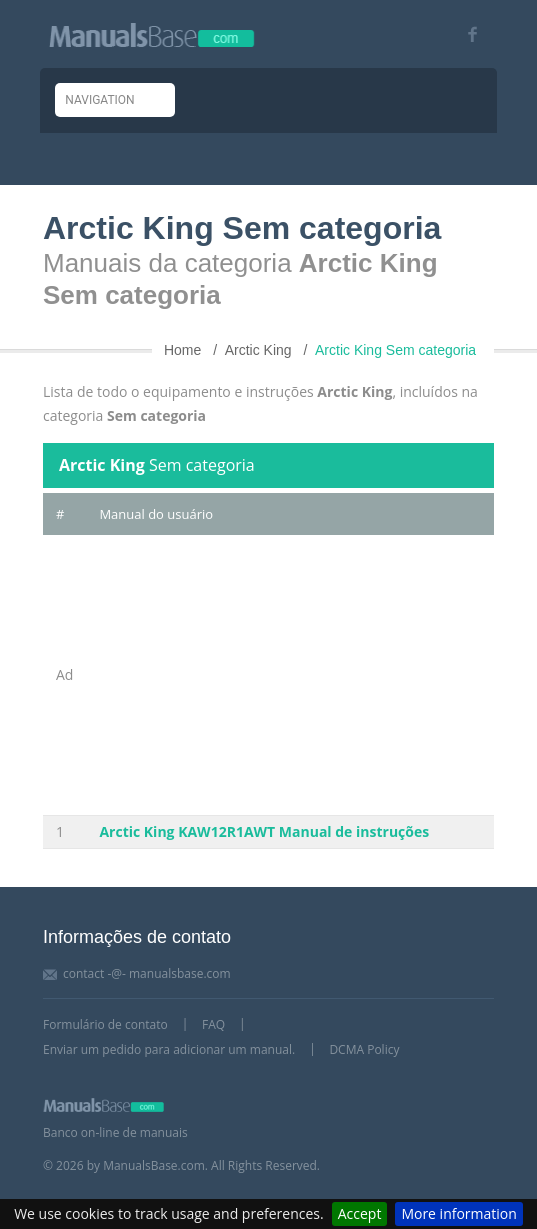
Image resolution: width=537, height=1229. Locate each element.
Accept (360, 1213)
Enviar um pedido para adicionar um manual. (169, 1049)
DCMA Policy (364, 1049)
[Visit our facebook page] (465, 34)
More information (458, 1213)
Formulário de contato (105, 1024)
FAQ (213, 1024)
